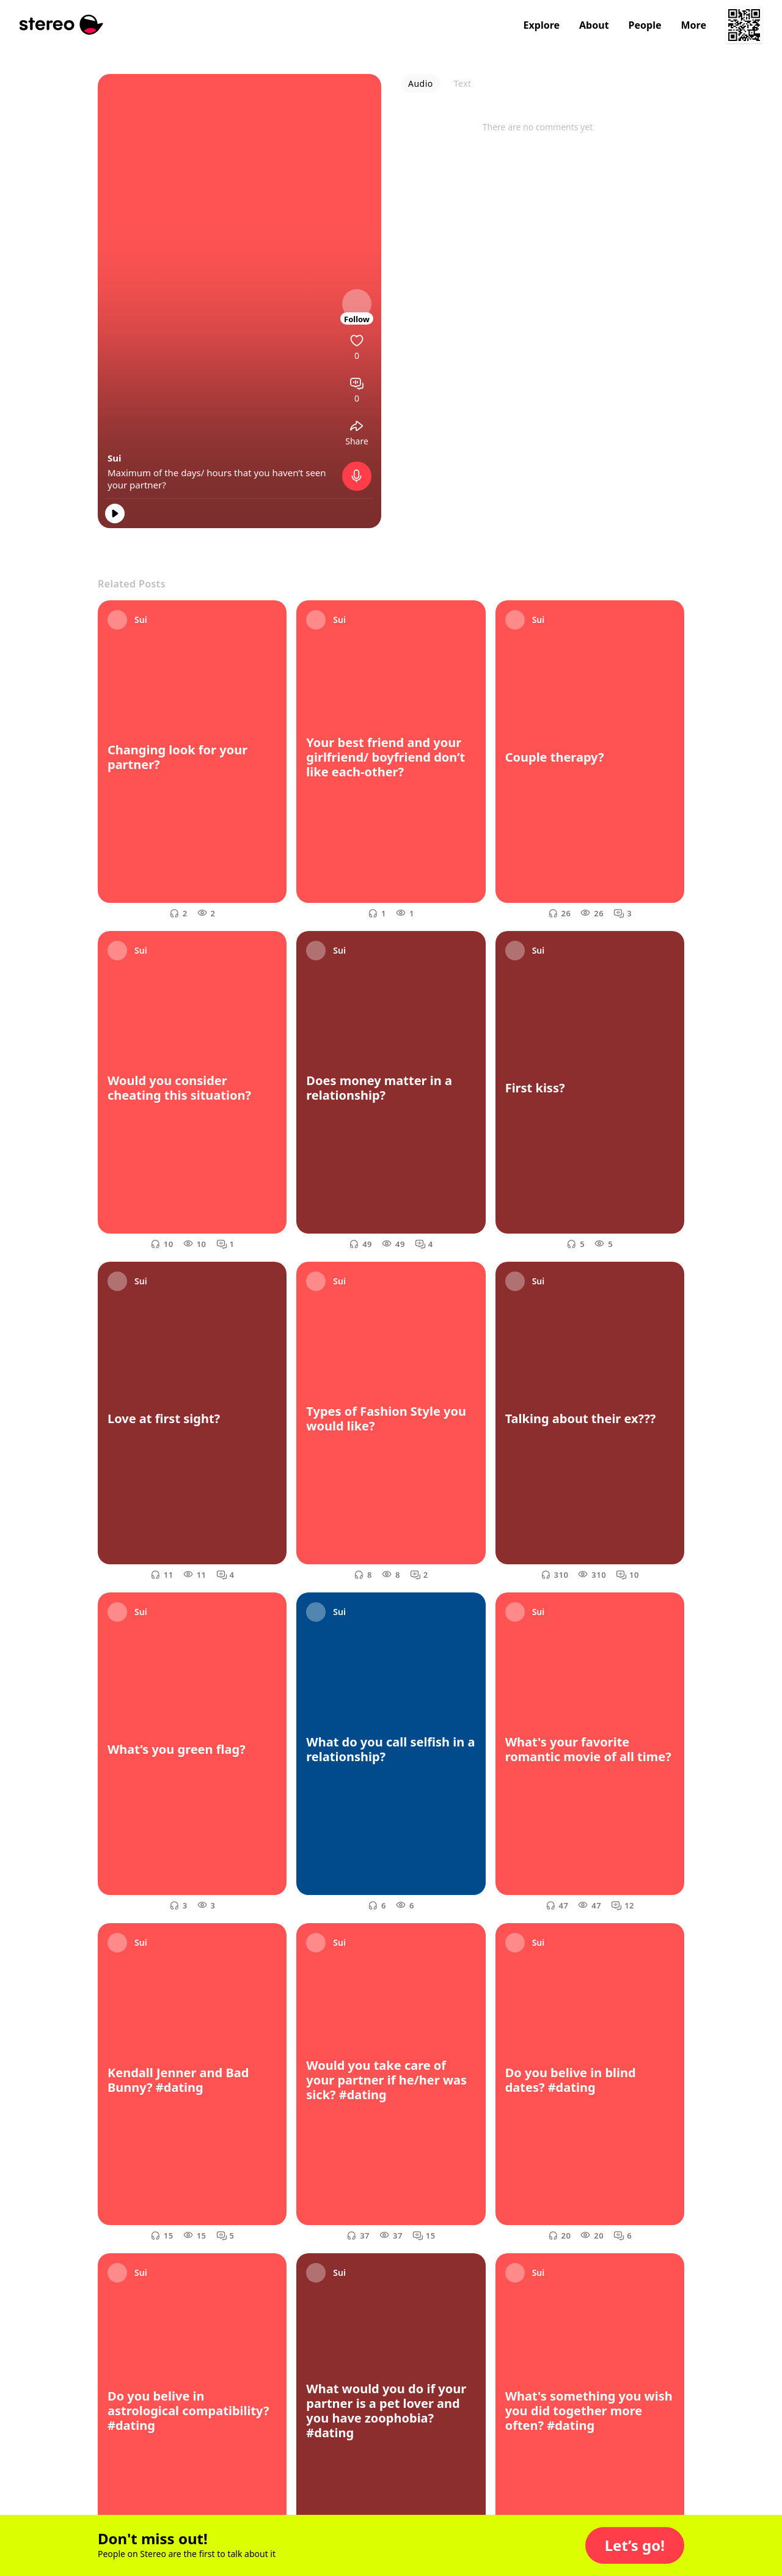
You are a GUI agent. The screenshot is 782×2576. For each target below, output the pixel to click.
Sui (115, 458)
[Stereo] (61, 25)
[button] (634, 2545)
